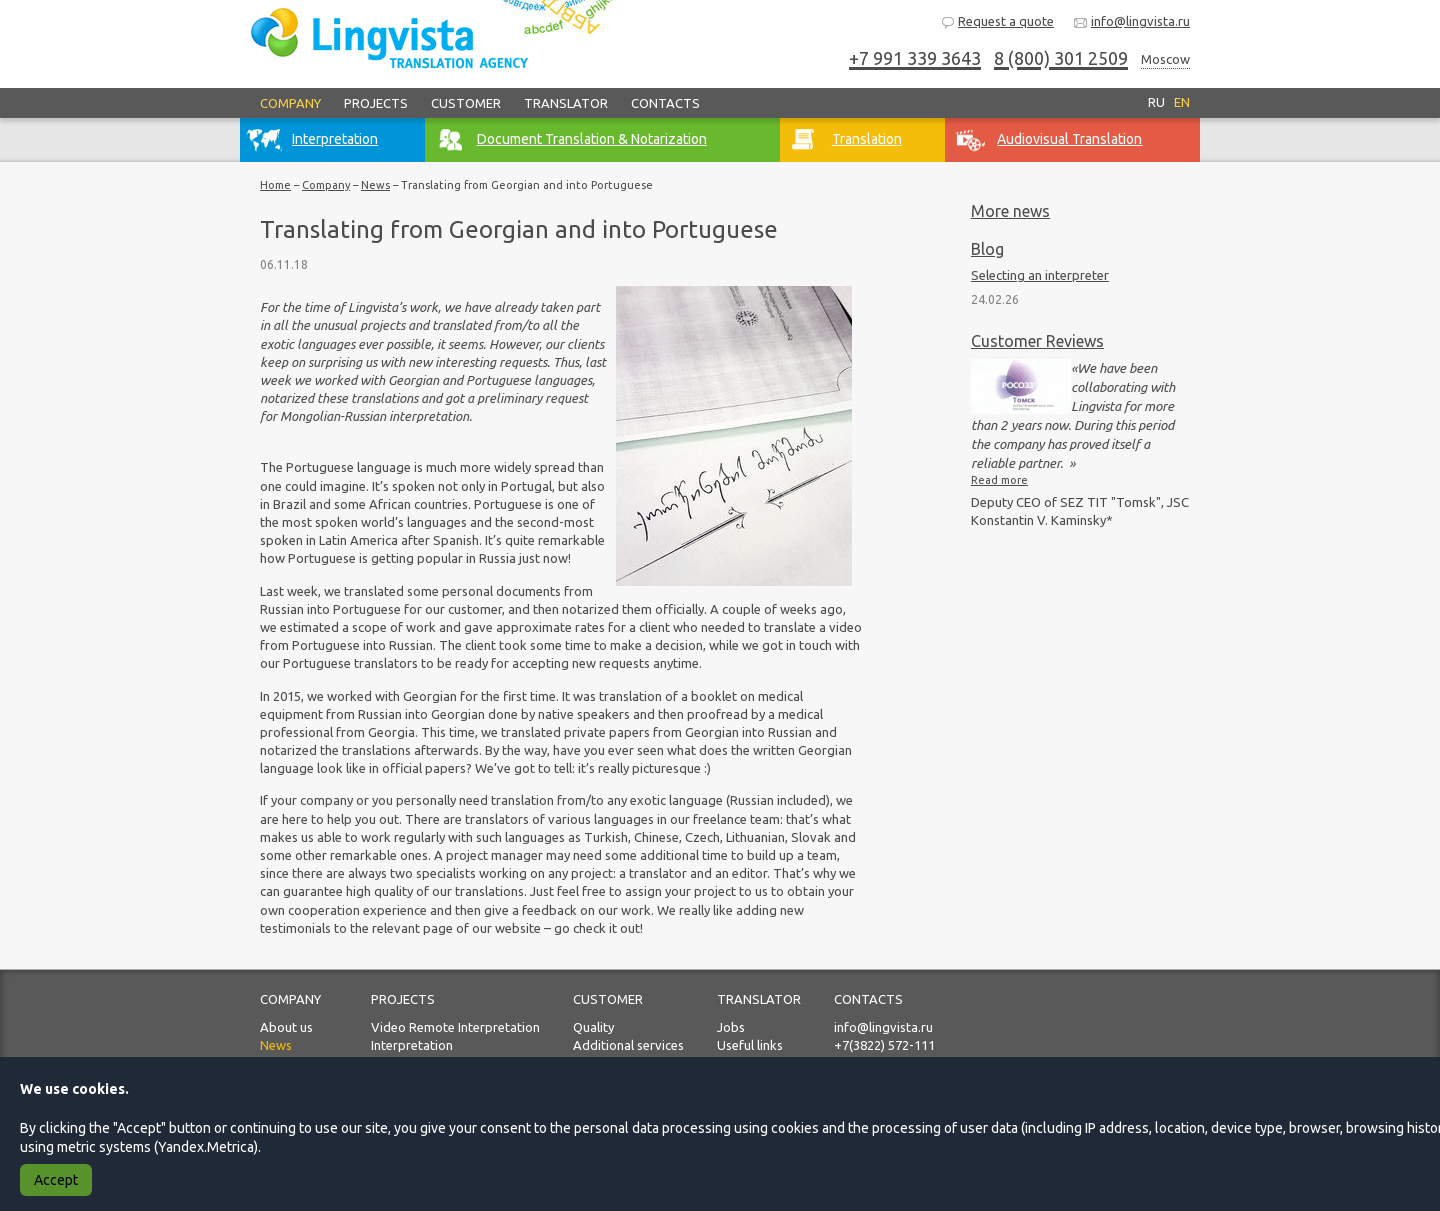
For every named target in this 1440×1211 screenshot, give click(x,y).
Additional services (628, 1045)
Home (275, 185)
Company (290, 103)
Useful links (750, 1045)
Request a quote (997, 22)
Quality (593, 1027)
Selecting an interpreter (1040, 275)
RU (1156, 102)
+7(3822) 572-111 (884, 1045)
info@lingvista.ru (1131, 22)
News (375, 185)
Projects (376, 103)
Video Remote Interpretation (455, 1027)
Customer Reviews (1037, 341)
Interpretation (412, 1045)
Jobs (731, 1027)
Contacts (665, 103)
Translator (566, 103)
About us (286, 1027)
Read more (999, 480)
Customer (466, 103)
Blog (987, 249)
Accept (56, 1180)
